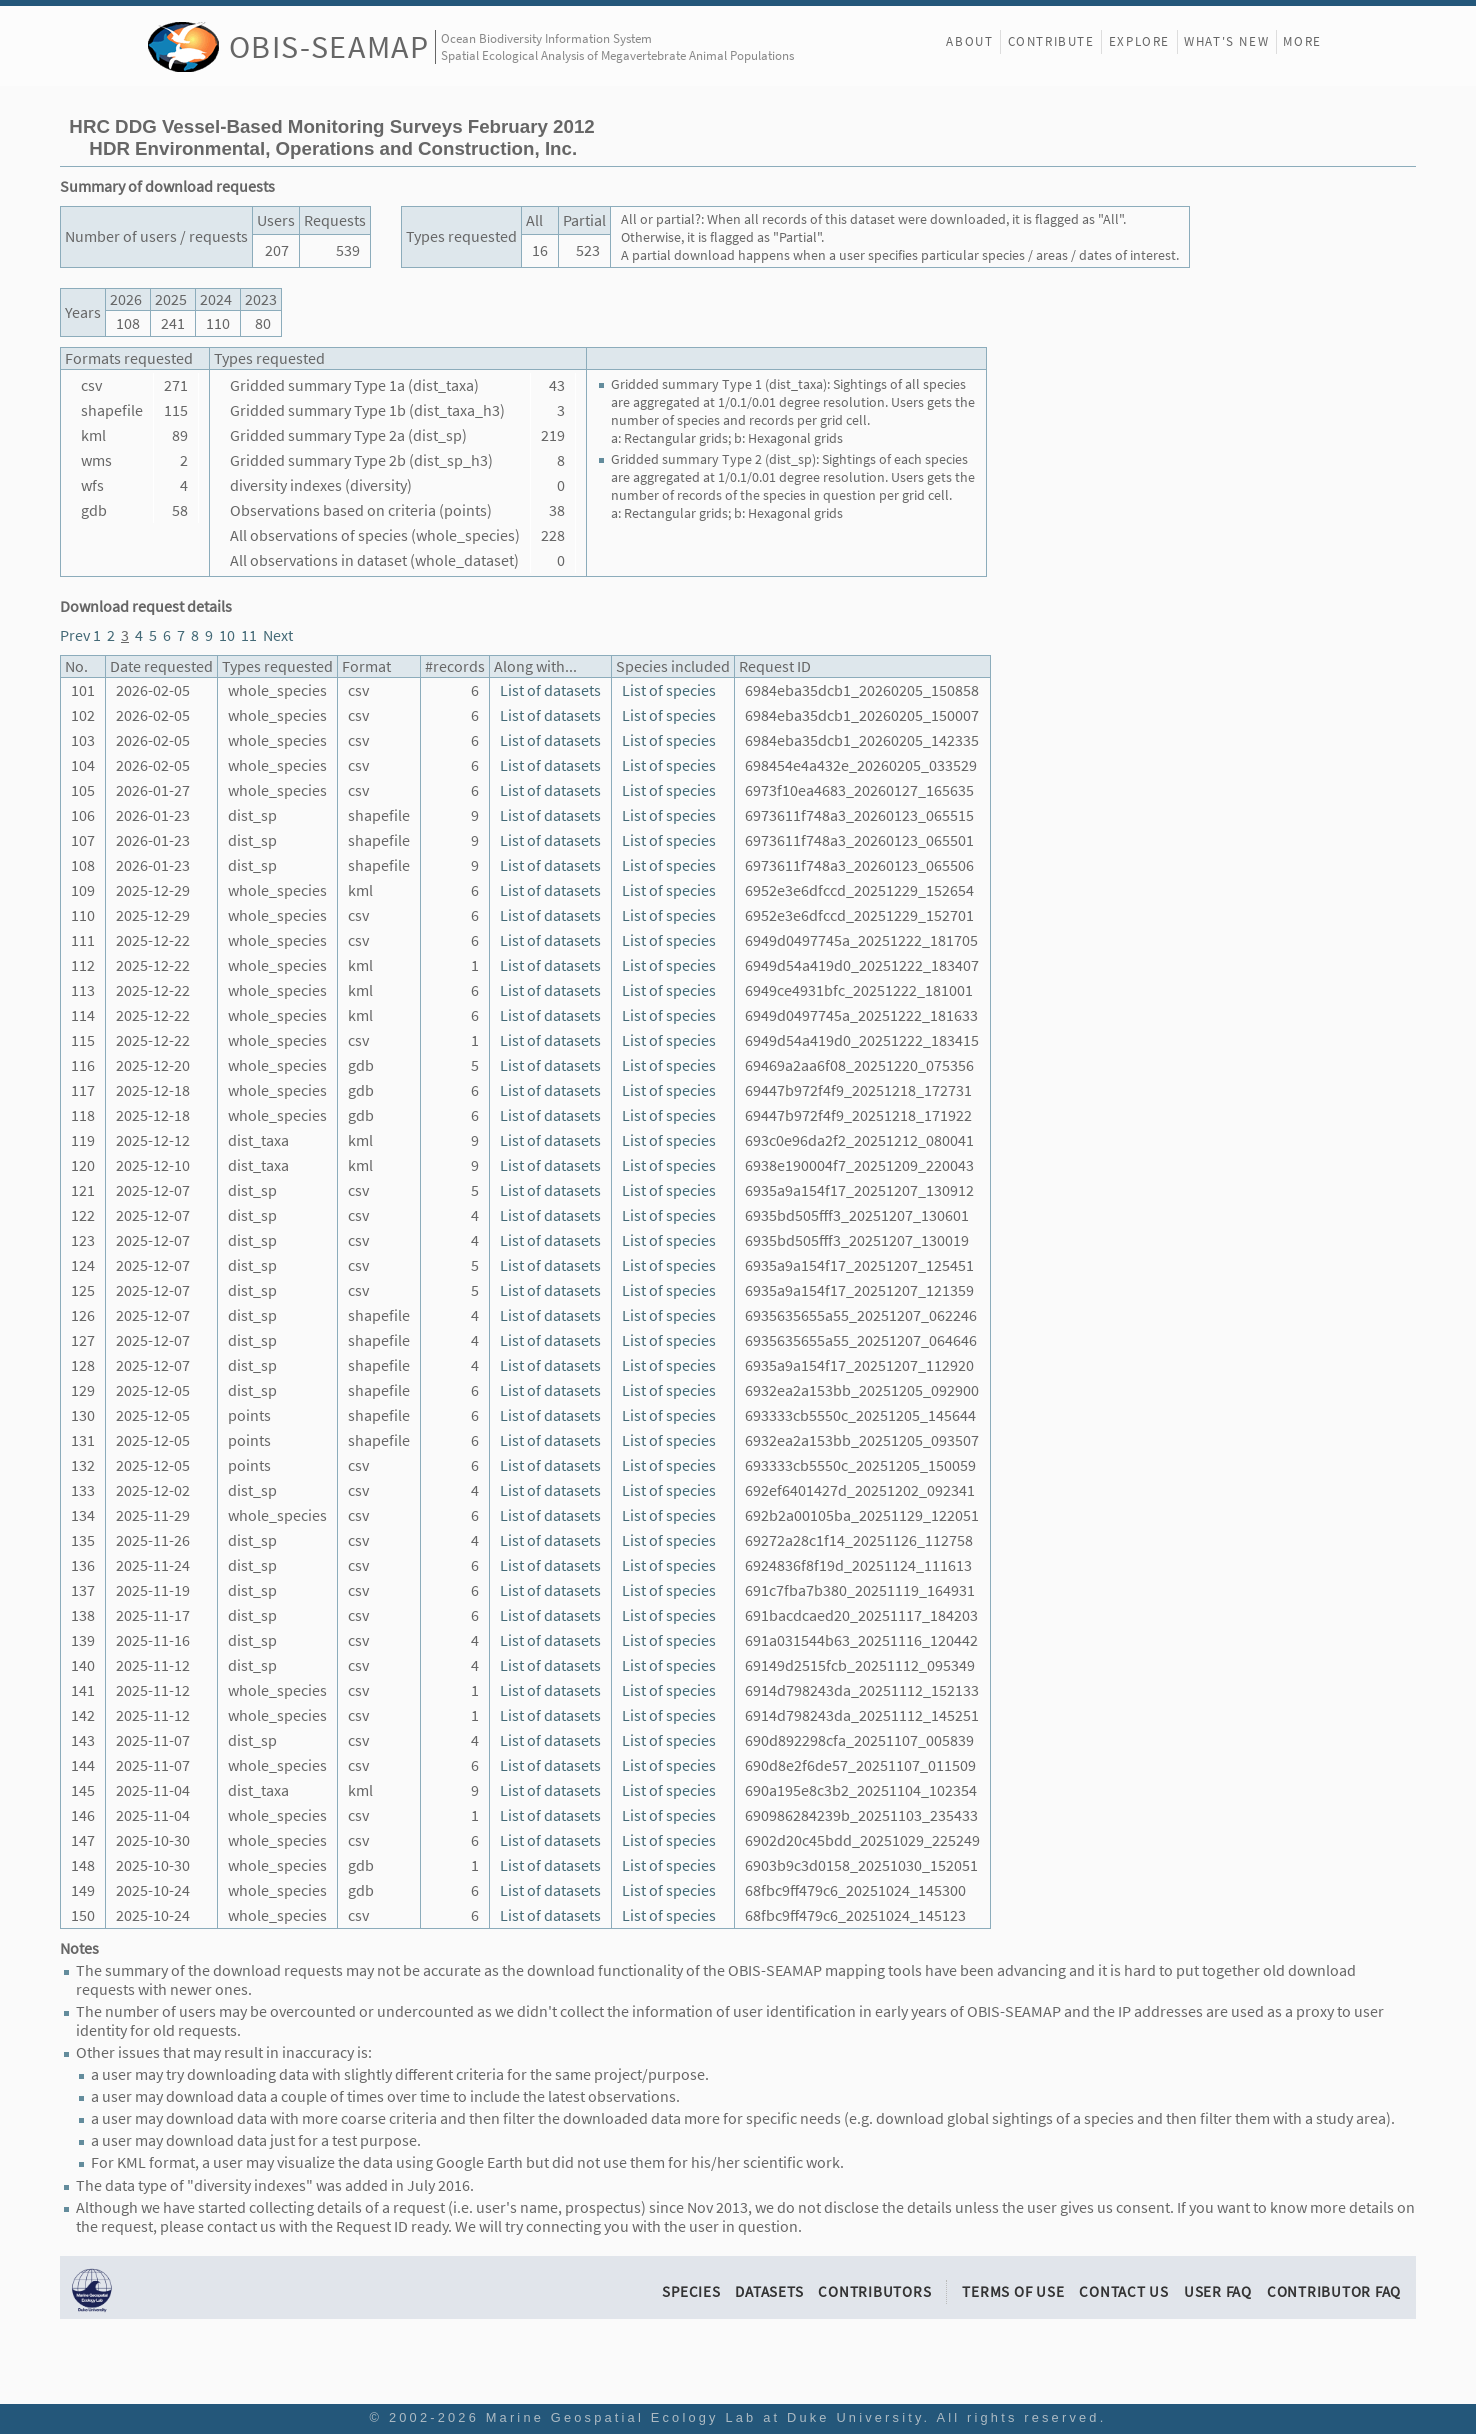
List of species (669, 690)
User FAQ (1218, 2291)
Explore (1139, 41)
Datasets (769, 2291)
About (969, 41)
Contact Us (1124, 2291)
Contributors (874, 2291)
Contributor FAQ (1334, 2291)
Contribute (1051, 41)
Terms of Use (1013, 2291)
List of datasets (550, 690)
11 (249, 635)
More (1302, 41)
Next (278, 635)
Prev (75, 635)
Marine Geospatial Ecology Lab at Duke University (705, 2417)
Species (691, 2291)
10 (227, 635)
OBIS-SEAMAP (329, 46)
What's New (1226, 41)
